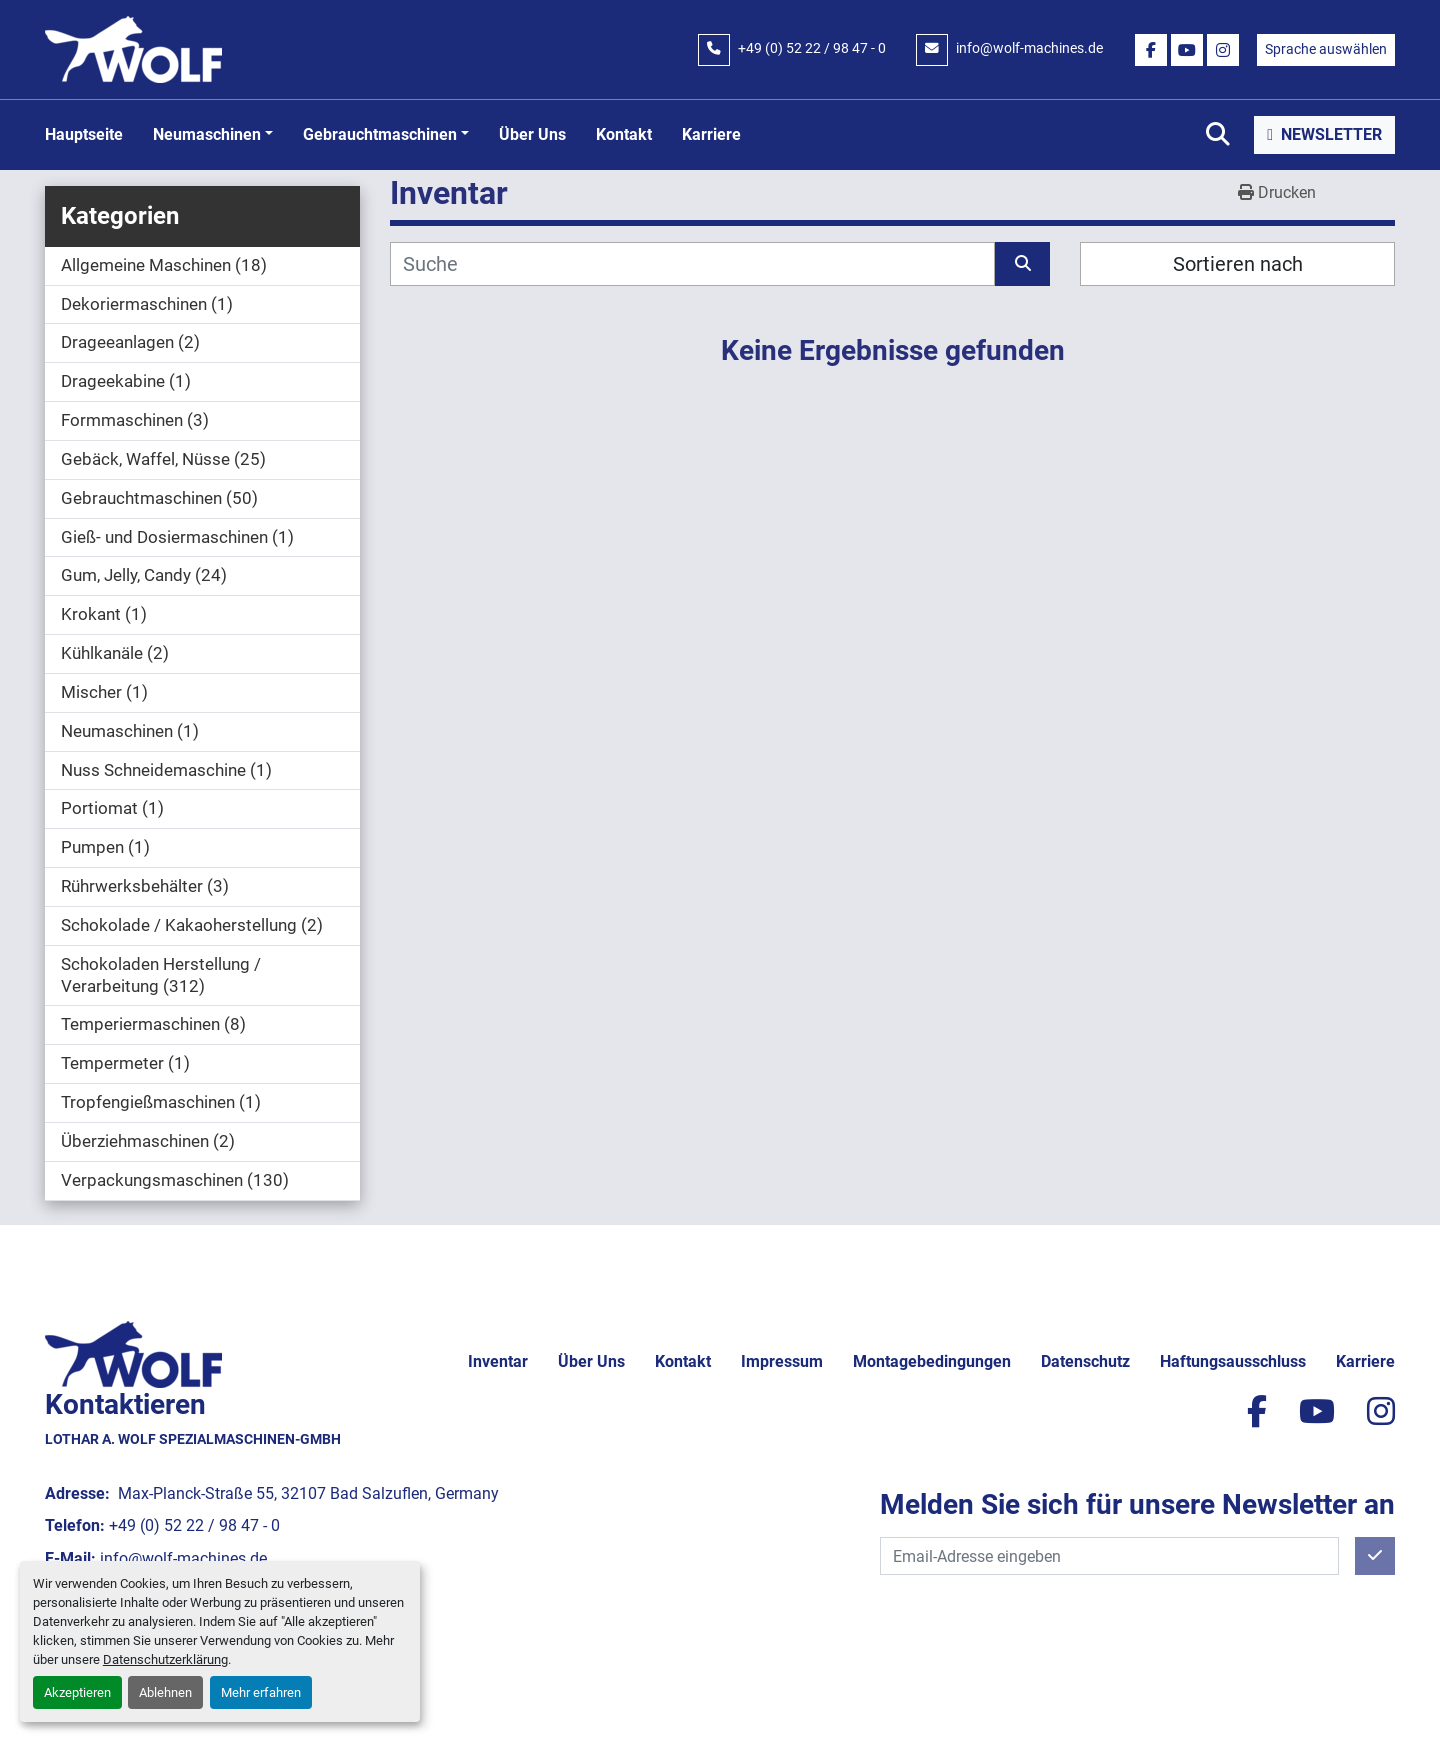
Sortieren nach (1238, 264)
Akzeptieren (77, 1692)
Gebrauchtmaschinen (380, 134)
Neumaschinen (207, 134)
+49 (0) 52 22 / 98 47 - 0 (812, 48)
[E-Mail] (1109, 1556)
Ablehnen (165, 1692)
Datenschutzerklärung (165, 1659)
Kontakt (624, 134)
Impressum (782, 1361)
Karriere (711, 134)
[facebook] (1151, 50)
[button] (213, 135)
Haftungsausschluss (1233, 1361)
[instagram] (1223, 50)
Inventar (498, 1361)
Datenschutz (1085, 1361)
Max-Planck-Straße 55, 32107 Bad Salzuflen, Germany (306, 1493)
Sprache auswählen (1326, 49)
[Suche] (692, 264)
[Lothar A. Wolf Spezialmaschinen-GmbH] (133, 1352)
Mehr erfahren (261, 1692)
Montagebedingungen (932, 1361)
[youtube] (1187, 50)
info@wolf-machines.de (1029, 48)
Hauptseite (84, 134)
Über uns (532, 134)
